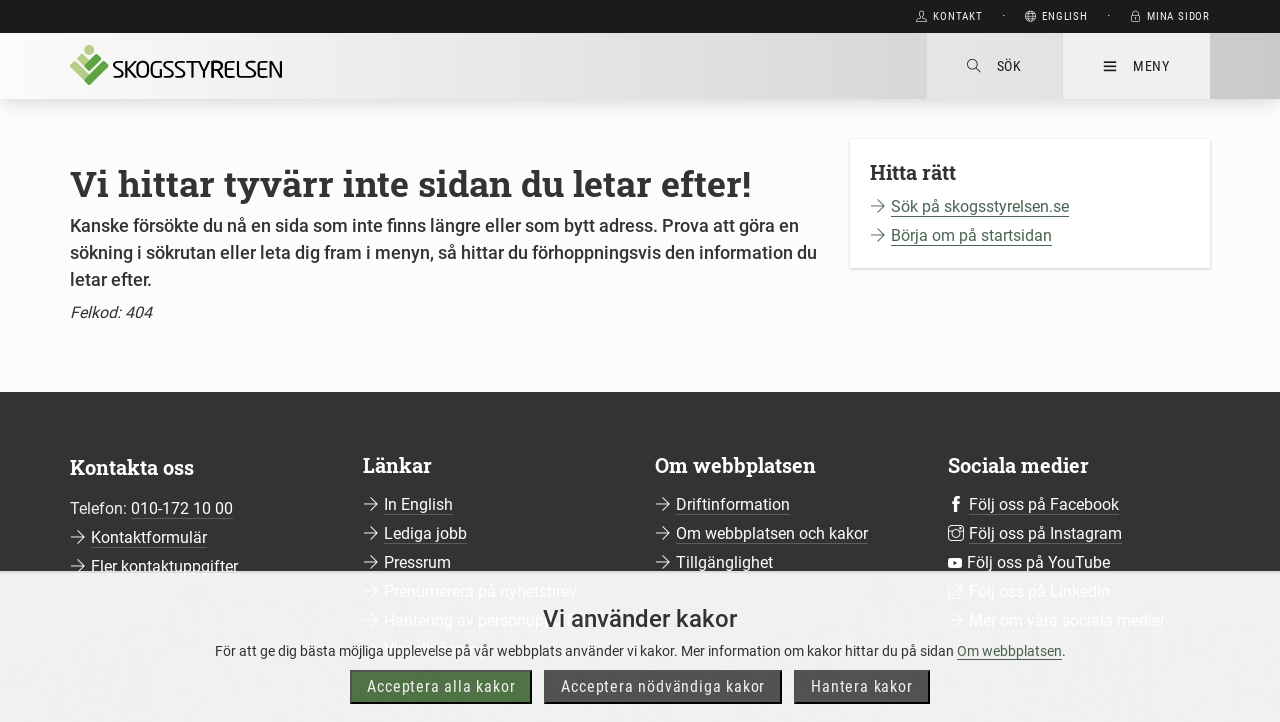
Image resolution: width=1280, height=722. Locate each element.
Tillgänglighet (724, 562)
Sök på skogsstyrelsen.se (980, 206)
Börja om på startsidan (971, 235)
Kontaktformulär (149, 537)
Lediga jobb (425, 533)
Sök (994, 66)
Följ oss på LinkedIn (1039, 591)
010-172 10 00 (182, 508)
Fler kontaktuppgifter (164, 566)
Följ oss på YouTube (1038, 562)
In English (418, 504)
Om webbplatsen (1009, 686)
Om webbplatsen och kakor (772, 533)
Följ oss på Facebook (1044, 504)
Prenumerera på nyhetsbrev (480, 591)
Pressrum (417, 562)
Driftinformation (733, 504)
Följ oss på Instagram (1045, 533)
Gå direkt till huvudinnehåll (796, 16)
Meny (1136, 66)
